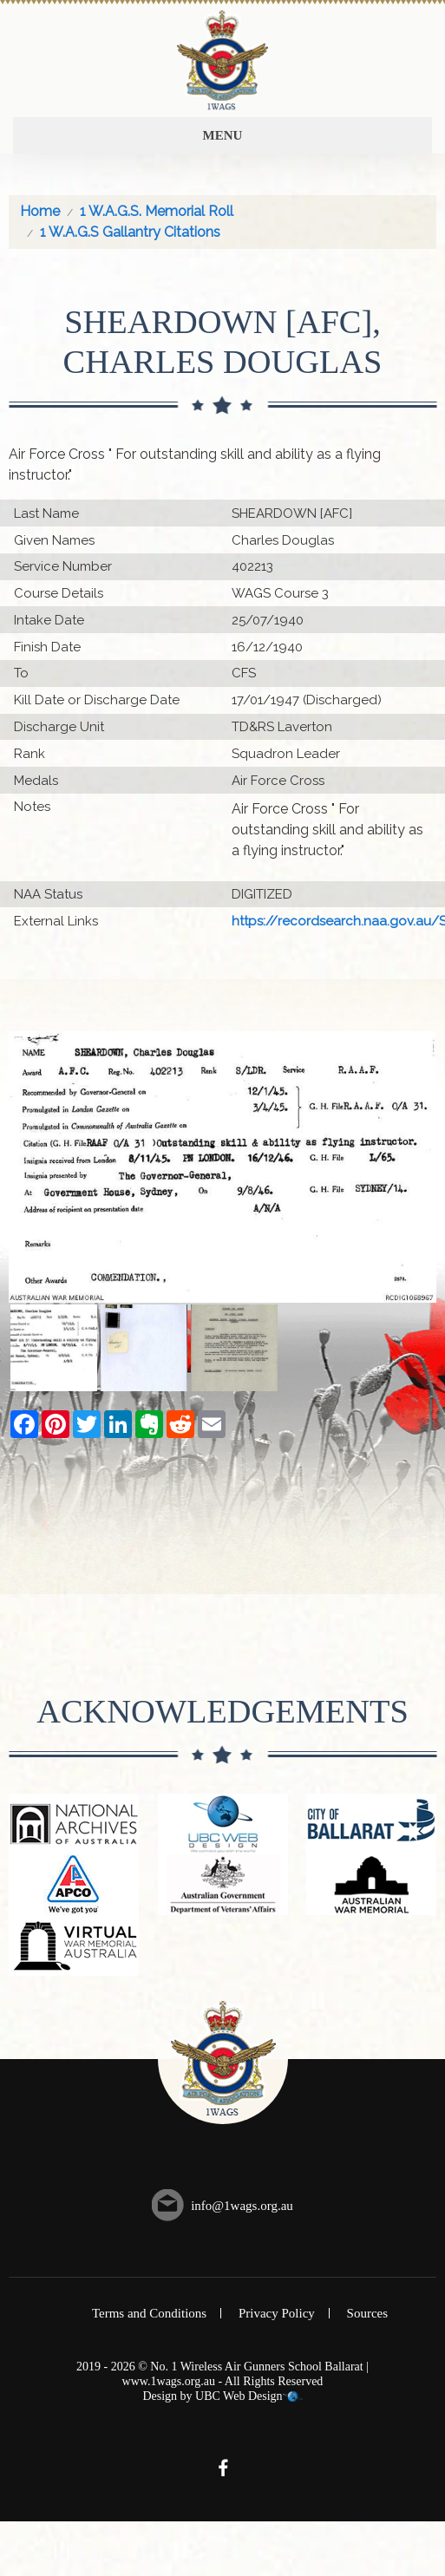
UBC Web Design (239, 2396)
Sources (368, 2313)
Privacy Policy (277, 2313)
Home (40, 211)
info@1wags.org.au (242, 2206)
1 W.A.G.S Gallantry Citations (130, 232)
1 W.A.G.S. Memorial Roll (156, 211)
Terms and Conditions (149, 2313)
